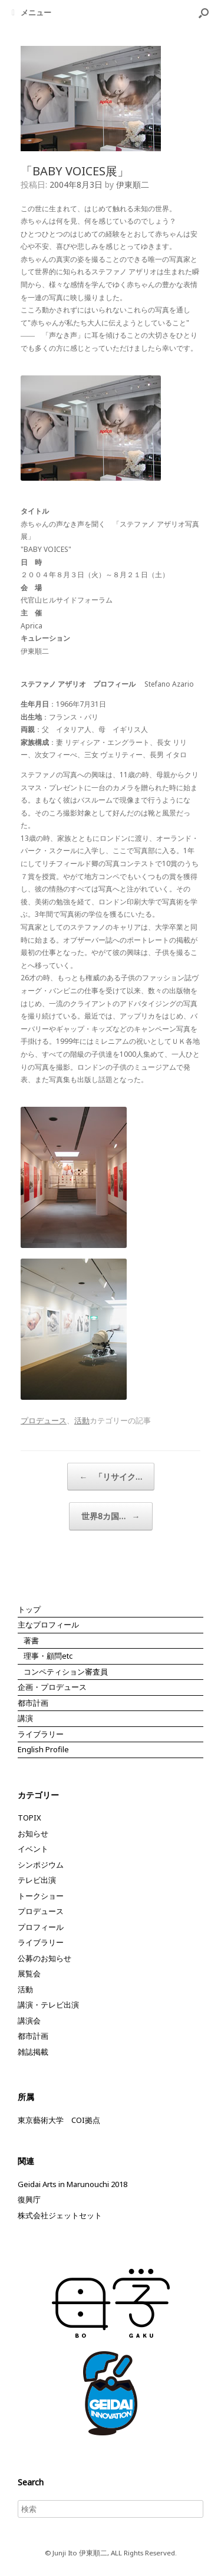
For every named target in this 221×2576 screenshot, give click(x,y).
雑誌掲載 (33, 2051)
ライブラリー (41, 1734)
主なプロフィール (48, 1624)
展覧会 (29, 1973)
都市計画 (33, 1703)
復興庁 (29, 2199)
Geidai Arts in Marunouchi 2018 (72, 2184)
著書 (31, 1640)
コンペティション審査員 (66, 1671)
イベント (33, 1848)
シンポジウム (41, 1864)
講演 (25, 1718)
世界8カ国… (110, 1516)
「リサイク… (111, 1477)
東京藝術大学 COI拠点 (59, 2120)
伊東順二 (132, 184)
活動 (82, 1420)
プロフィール (41, 1927)
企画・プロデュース (52, 1687)
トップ (29, 1609)
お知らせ (33, 1833)
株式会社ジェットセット (60, 2215)
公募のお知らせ (44, 1958)
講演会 (29, 2020)
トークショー (41, 1896)
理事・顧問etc (48, 1655)
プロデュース (44, 1420)
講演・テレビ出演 (48, 2004)
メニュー (31, 12)
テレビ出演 (37, 1880)
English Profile (43, 1749)
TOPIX (29, 1817)
